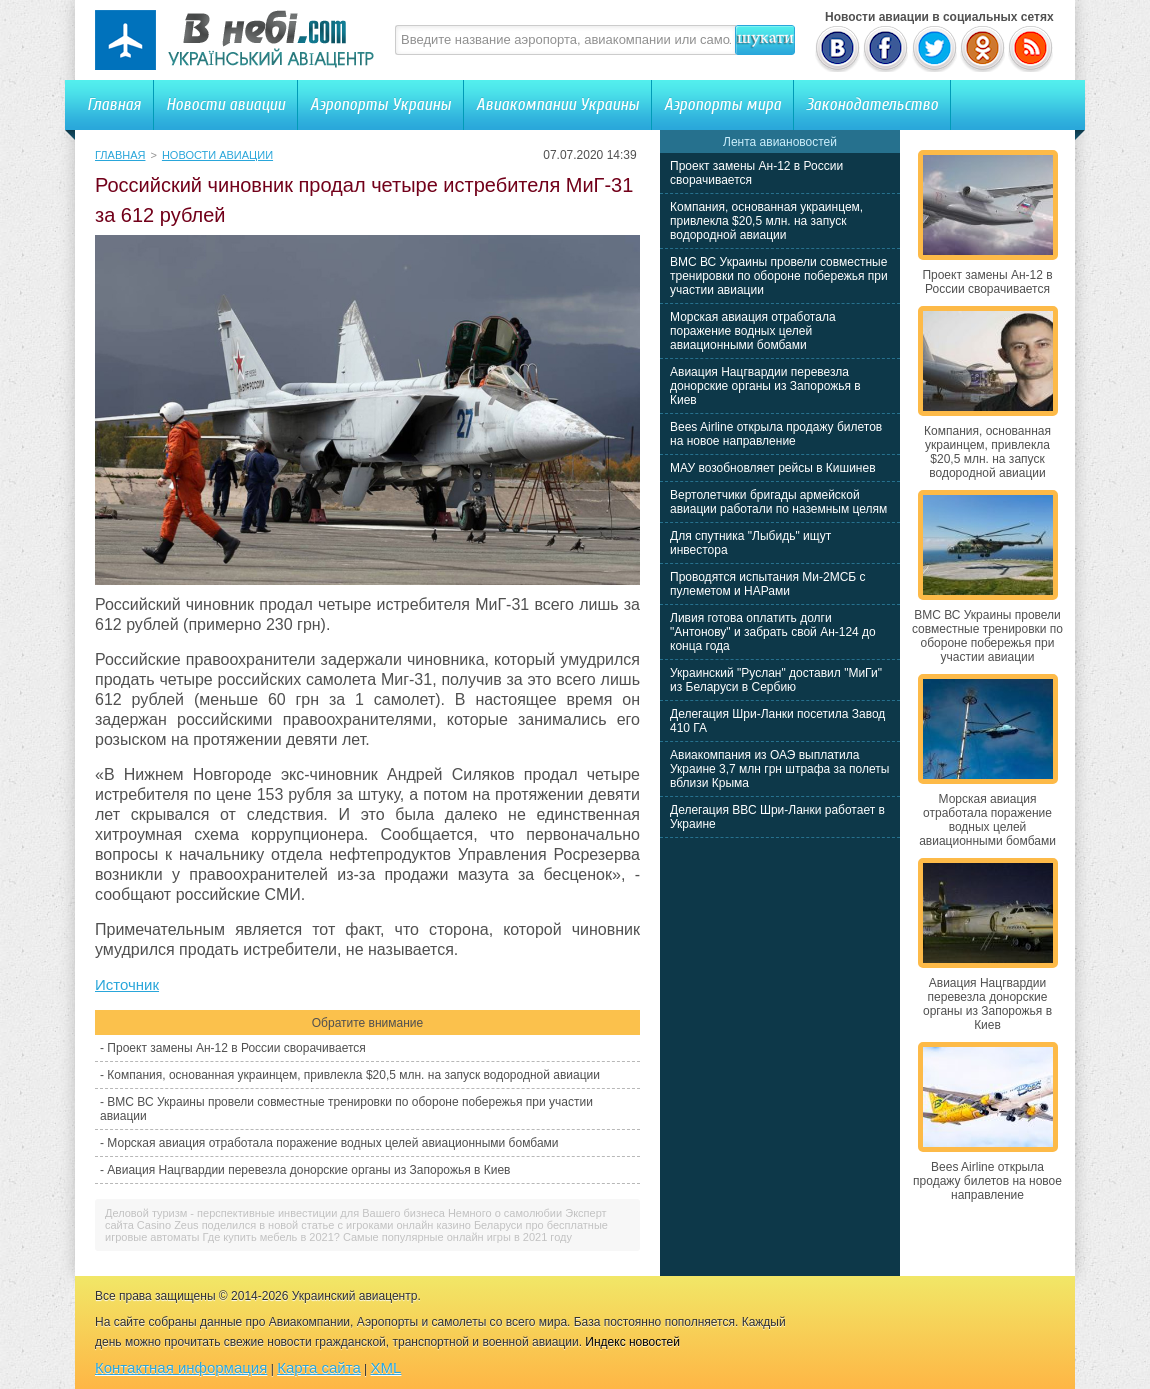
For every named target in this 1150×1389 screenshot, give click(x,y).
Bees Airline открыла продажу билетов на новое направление (776, 434)
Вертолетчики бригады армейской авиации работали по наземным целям (778, 502)
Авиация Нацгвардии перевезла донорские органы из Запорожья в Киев (308, 1170)
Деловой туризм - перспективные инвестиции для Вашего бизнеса (275, 1213)
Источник (127, 984)
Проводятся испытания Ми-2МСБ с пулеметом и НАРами (768, 584)
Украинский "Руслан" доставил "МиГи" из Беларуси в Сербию (776, 680)
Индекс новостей (632, 1342)
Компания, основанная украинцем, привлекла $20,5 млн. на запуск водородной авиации (353, 1075)
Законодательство (872, 104)
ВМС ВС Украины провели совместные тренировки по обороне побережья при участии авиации (779, 276)
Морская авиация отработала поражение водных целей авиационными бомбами (332, 1143)
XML (386, 1367)
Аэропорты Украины (380, 104)
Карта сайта (319, 1367)
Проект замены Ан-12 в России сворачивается (236, 1048)
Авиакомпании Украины (557, 104)
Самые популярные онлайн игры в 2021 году (457, 1237)
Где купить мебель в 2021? (271, 1237)
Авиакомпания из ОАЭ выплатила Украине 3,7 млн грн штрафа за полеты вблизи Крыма (779, 769)
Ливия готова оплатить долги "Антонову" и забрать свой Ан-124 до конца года (773, 632)
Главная (114, 104)
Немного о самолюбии (505, 1213)
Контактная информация (181, 1367)
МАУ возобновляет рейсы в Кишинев (773, 468)
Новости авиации (225, 104)
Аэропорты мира (722, 104)
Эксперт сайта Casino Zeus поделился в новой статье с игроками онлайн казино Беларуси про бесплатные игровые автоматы (356, 1225)
